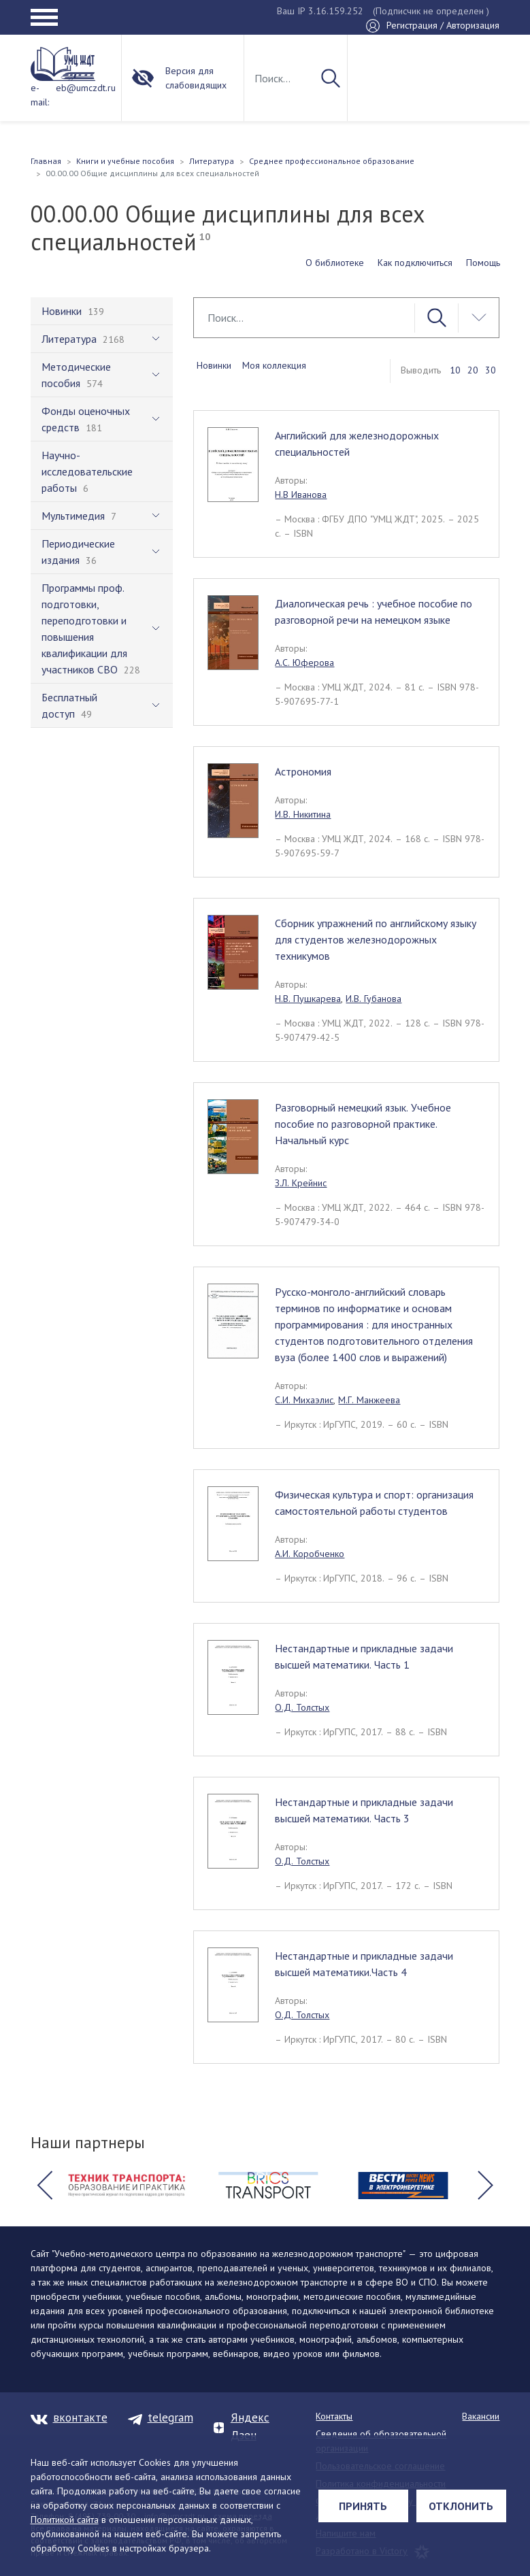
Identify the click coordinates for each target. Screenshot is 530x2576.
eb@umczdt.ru (86, 88)
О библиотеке (334, 262)
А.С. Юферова (304, 662)
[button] (45, 2185)
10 (455, 370)
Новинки (214, 365)
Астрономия (303, 771)
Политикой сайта (65, 2519)
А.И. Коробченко (309, 1554)
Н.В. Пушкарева (308, 998)
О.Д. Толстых (302, 1707)
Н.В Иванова (301, 494)
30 (490, 370)
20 (472, 370)
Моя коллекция (274, 365)
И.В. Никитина (303, 814)
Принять (363, 2506)
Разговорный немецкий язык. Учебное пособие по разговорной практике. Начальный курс (363, 1124)
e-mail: (40, 95)
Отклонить (461, 2506)
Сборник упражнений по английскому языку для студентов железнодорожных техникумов (375, 939)
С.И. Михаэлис (304, 1400)
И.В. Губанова (373, 998)
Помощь (483, 262)
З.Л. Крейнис (301, 1183)
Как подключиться (415, 262)
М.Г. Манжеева (369, 1400)
